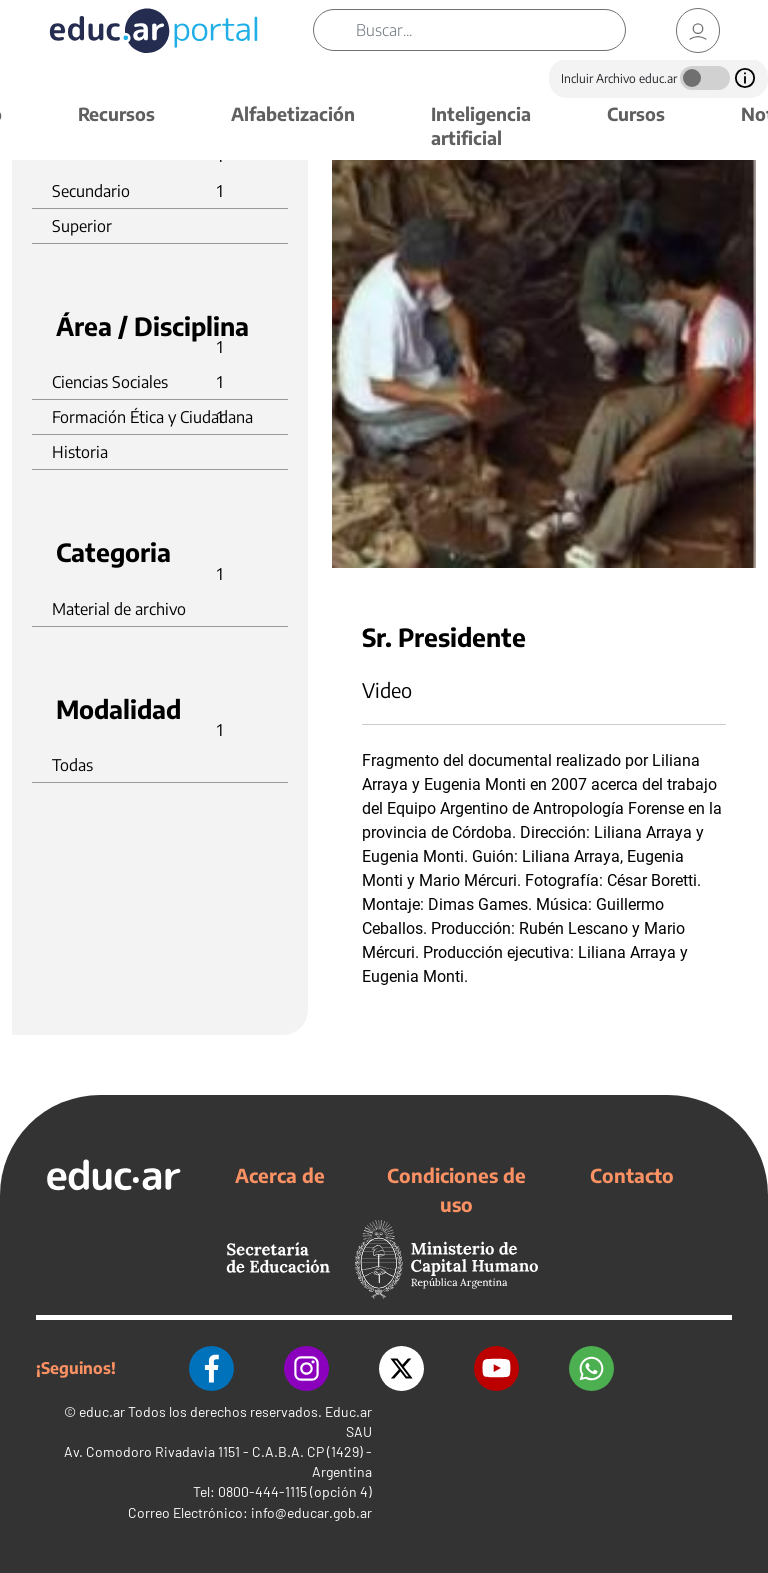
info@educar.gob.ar (311, 1512)
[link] (698, 30)
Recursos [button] (116, 113)
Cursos (636, 113)
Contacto (632, 1175)
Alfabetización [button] (293, 113)
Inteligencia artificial (481, 125)
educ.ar (102, 1411)
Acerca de (280, 1175)
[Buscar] (490, 30)
